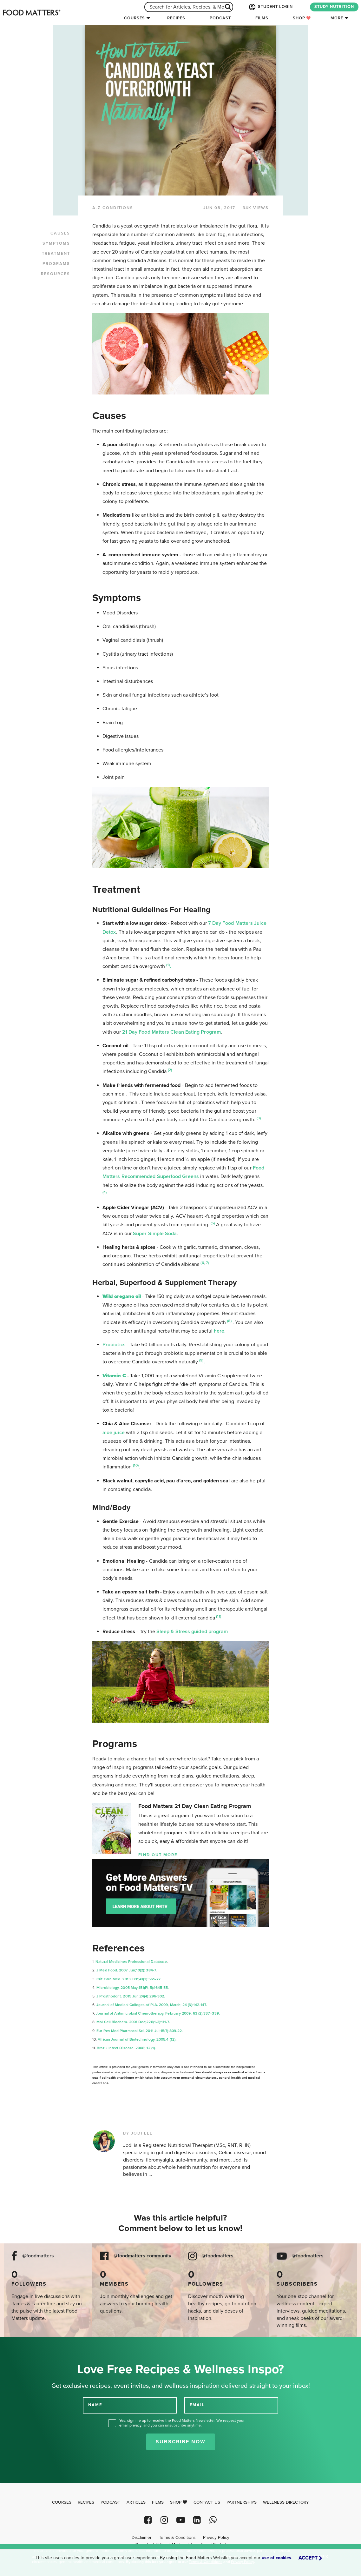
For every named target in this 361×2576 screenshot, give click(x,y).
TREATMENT (56, 253)
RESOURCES (55, 273)
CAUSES (60, 233)
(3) (259, 1118)
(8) (229, 1321)
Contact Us (207, 2502)
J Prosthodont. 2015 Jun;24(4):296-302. (130, 1996)
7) (207, 1263)
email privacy (130, 2425)
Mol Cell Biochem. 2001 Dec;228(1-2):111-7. (133, 2022)
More (337, 18)
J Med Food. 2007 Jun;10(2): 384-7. (126, 1970)
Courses (134, 18)
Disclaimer (141, 2537)
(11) (218, 1616)
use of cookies (276, 2557)
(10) (136, 1465)
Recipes (176, 18)
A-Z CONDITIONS (112, 207)
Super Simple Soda (155, 1233)
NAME (95, 2404)
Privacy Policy (216, 2537)
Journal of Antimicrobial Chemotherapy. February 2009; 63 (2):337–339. (158, 2013)
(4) (104, 1192)
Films (261, 18)
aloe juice (113, 1432)
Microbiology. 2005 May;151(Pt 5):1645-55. (132, 1987)
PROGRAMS (56, 263)
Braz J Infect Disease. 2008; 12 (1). (126, 2048)
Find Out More (157, 1855)
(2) (170, 1070)
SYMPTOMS (56, 243)
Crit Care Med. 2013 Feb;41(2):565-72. (128, 1979)
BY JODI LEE (138, 2133)
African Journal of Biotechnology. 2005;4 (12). (137, 2039)
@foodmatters (38, 2256)
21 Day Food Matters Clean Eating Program (171, 1032)
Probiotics (114, 1344)
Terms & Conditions (177, 2537)
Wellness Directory (286, 2502)
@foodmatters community (142, 2256)
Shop (302, 18)
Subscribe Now (181, 2442)
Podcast (220, 18)
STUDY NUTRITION (334, 6)
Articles (136, 2502)
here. (220, 1331)
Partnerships (241, 2502)
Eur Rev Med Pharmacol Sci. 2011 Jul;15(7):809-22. (139, 2031)
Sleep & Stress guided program (192, 1631)
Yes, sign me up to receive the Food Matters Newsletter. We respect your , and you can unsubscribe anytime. (182, 2422)
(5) (213, 1223)
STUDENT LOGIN (270, 7)
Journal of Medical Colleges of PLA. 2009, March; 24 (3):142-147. (151, 2005)
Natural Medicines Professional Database (131, 1961)
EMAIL (197, 2404)
